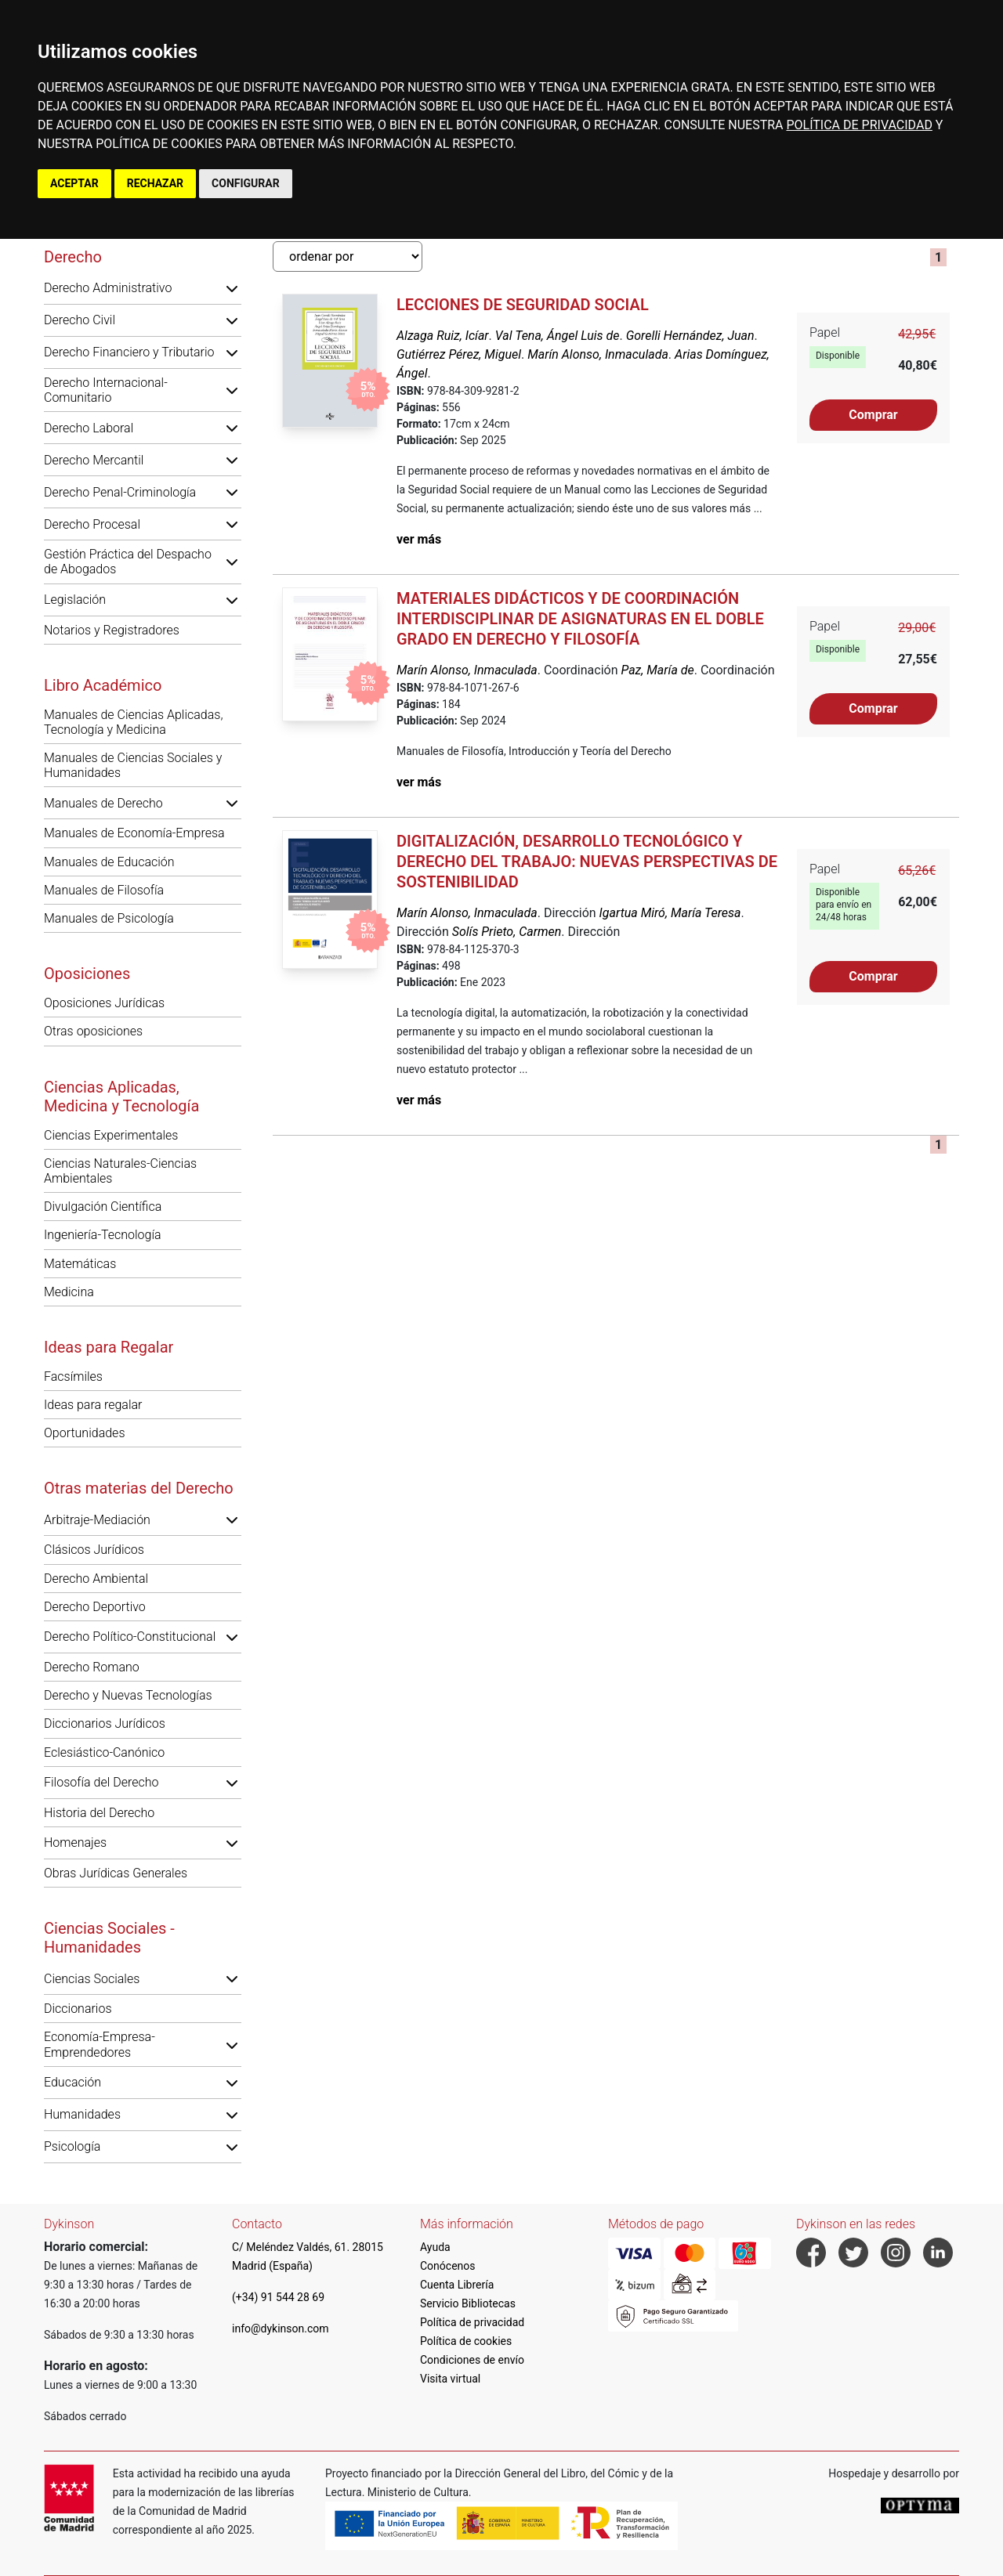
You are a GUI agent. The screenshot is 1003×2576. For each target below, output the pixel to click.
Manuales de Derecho (103, 803)
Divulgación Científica (102, 1206)
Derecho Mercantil (93, 460)
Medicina (69, 1291)
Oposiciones (87, 973)
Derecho (73, 256)
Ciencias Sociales (91, 1978)
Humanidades (82, 2114)
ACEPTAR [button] (74, 183)
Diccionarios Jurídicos (104, 1723)
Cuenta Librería (457, 2284)
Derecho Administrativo (108, 287)
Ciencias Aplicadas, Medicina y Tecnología (121, 1096)
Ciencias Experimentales (111, 1135)
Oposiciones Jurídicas (104, 1002)
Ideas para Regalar (108, 1347)
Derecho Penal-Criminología (120, 492)
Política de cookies (466, 2341)
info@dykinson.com (280, 2328)
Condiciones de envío (472, 2360)
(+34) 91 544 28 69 (278, 2297)
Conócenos (448, 2266)
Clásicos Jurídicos (94, 1549)
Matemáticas (80, 1263)
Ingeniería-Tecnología (102, 1234)
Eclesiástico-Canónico (104, 1752)
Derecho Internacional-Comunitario (106, 390)
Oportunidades (84, 1432)
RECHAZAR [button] (155, 183)
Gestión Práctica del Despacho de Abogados (128, 561)
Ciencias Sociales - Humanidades (109, 1937)
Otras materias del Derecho (139, 1488)
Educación (72, 2082)
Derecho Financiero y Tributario (129, 352)
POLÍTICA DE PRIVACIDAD (859, 124)
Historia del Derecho (99, 1812)
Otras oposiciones (93, 1031)
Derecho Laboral (88, 428)
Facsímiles (73, 1376)
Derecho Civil (79, 320)
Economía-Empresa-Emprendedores (99, 2044)
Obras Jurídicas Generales (115, 1873)
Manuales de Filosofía (104, 890)
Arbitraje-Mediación (97, 1519)
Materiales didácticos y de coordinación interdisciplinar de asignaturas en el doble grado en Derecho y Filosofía (580, 619)
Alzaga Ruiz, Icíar (442, 335)
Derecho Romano (91, 1667)
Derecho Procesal (92, 524)
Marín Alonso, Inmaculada (597, 354)
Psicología (72, 2146)
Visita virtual (450, 2378)
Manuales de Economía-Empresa (134, 833)
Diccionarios (78, 2008)
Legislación (75, 599)
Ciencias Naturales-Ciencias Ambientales (120, 1171)
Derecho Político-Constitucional (129, 1636)
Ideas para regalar (93, 1404)
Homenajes (75, 1842)
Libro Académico (102, 685)
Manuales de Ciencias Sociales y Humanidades (133, 765)
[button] (232, 288)
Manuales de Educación (109, 861)
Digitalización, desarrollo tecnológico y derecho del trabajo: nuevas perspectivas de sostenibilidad (586, 861)
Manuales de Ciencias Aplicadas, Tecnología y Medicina (133, 722)
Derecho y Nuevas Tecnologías (128, 1695)
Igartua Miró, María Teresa (670, 912)
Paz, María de (657, 670)
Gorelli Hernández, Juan (690, 335)
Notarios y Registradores (111, 630)
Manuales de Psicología (109, 918)
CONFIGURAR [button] (246, 183)
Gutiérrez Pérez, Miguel (458, 354)
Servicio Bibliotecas (468, 2303)
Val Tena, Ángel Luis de (557, 335)
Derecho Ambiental (96, 1578)
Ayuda (435, 2247)
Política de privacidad (472, 2322)
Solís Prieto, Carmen (507, 931)
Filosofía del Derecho (101, 1782)
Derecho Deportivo (95, 1606)
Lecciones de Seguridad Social (522, 304)
